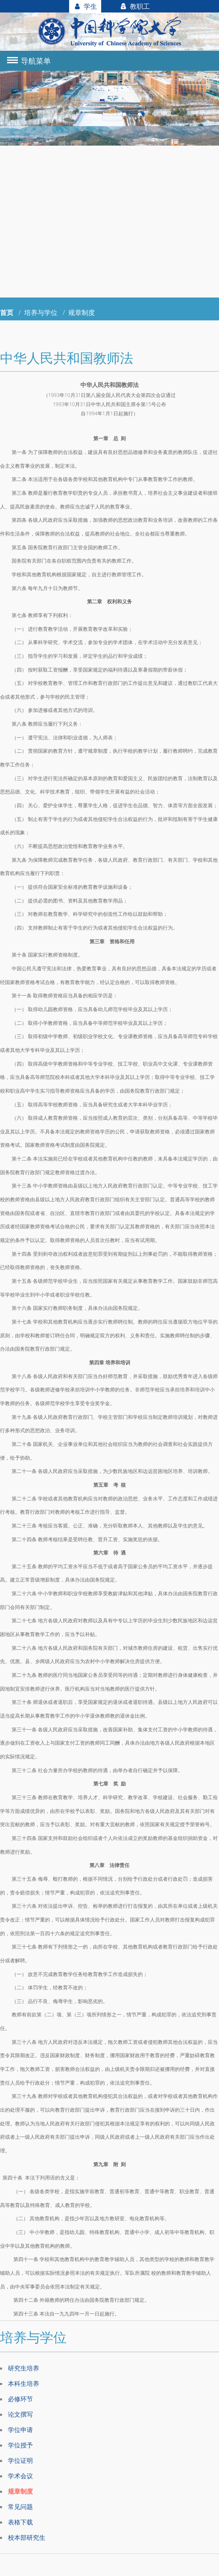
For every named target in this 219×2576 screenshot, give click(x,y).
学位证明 (21, 2461)
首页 (6, 312)
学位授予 (21, 2445)
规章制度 (21, 2492)
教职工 (134, 6)
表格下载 (21, 2523)
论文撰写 (21, 2414)
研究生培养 (24, 2368)
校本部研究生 (28, 2539)
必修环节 (21, 2399)
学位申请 (21, 2430)
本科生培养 (24, 2383)
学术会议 (21, 2477)
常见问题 (21, 2508)
